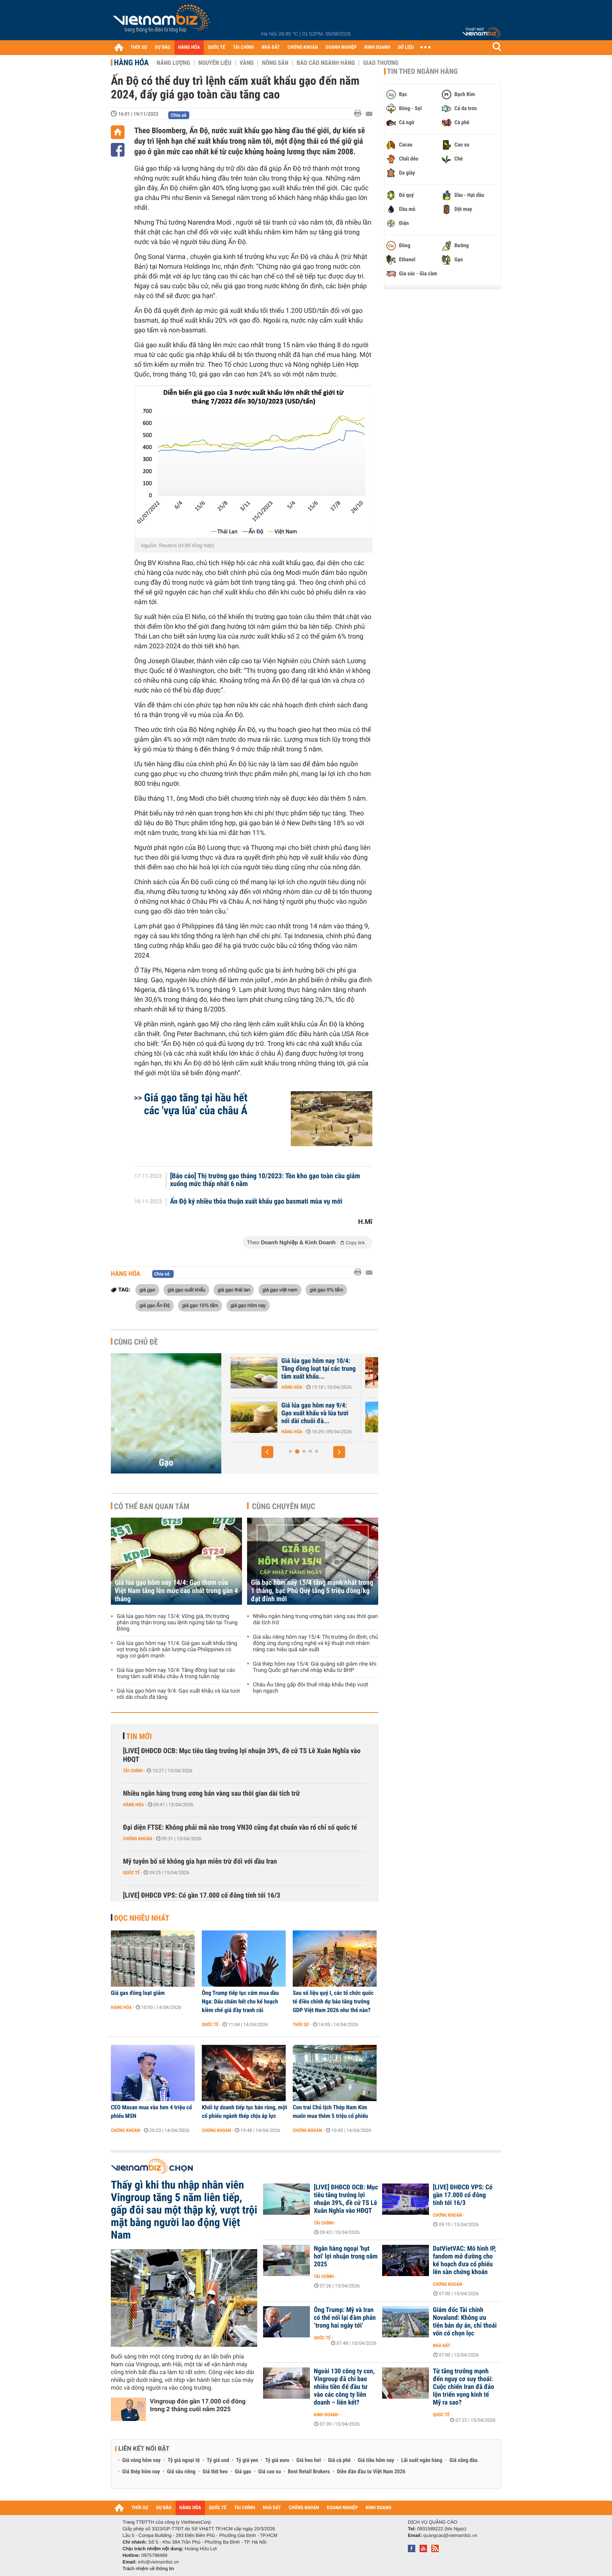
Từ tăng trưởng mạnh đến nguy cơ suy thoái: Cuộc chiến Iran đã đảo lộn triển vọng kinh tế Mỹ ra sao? (463, 2387)
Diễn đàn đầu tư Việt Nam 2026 (371, 2471)
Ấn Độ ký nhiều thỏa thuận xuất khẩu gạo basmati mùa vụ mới (256, 1202)
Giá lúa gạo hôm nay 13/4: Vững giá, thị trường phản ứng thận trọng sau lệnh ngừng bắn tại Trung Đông (177, 1622)
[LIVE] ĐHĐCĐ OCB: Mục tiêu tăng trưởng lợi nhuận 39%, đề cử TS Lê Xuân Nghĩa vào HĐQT (242, 1755)
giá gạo (147, 1289)
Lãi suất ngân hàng (421, 2460)
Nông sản (275, 62)
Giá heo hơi (308, 2460)
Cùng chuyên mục (283, 1506)
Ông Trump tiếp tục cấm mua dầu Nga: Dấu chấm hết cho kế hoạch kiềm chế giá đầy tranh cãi (240, 2001)
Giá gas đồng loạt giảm (138, 1992)
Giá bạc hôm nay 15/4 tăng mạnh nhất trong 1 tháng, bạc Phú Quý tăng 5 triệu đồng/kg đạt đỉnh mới (312, 1591)
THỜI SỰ (138, 47)
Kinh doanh (326, 2414)
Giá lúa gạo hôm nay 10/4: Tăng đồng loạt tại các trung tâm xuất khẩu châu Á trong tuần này (176, 1673)
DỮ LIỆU (406, 47)
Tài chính (133, 1770)
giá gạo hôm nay (248, 1305)
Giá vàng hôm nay (141, 2460)
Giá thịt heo (215, 2471)
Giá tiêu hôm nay (376, 2460)
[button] (267, 1452)
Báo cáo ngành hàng (326, 62)
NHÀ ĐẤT (270, 47)
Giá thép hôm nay (141, 2471)
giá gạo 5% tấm (326, 1289)
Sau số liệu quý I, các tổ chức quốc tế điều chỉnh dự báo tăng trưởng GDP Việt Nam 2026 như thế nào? (333, 2001)
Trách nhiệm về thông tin (148, 2568)
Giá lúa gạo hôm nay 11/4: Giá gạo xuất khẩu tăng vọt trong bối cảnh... (310, 1413)
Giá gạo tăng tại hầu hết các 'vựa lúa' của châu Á (195, 1104)
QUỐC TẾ (216, 47)
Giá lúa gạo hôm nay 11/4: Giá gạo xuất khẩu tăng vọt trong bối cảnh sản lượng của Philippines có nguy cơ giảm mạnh (177, 1649)
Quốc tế (131, 1872)
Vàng (247, 62)
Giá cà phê (339, 2460)
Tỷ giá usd (218, 2460)
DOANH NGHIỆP (341, 47)
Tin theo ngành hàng (422, 71)
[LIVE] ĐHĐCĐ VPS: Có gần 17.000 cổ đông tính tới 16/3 (201, 1895)
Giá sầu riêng (181, 2471)
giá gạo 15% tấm (200, 1305)
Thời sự (301, 2024)
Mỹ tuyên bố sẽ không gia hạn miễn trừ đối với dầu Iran (200, 1861)
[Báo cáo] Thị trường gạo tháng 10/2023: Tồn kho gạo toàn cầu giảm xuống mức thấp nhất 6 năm (265, 1180)
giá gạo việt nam (279, 1289)
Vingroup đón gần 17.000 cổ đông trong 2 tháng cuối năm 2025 (198, 2405)
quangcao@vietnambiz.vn (450, 2535)
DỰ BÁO (163, 47)
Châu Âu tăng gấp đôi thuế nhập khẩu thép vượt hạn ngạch (310, 1688)
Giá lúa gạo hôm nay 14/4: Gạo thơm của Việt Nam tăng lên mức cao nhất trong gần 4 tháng (176, 1591)
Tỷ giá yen (247, 2460)
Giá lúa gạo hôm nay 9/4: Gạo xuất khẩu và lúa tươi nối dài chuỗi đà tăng (178, 1694)
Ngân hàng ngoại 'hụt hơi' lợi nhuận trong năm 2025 (345, 2256)
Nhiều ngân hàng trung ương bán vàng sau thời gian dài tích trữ (315, 1619)
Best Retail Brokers (309, 2471)
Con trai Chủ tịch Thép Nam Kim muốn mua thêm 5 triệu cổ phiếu (330, 2111)
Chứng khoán (137, 1838)
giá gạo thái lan (233, 1289)
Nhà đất (441, 2345)
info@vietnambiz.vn (158, 2562)
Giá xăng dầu (463, 2460)
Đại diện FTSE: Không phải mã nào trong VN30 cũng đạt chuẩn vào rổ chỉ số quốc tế (240, 1827)
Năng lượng (173, 62)
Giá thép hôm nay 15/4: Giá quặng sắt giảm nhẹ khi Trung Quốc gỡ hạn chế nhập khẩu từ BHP (314, 1667)
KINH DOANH (377, 47)
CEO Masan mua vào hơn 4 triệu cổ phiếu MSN (151, 2111)
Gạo (166, 1462)
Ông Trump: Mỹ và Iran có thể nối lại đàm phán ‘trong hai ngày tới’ (345, 2318)
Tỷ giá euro (277, 2460)
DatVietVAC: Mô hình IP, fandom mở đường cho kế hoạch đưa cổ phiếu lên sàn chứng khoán (464, 2260)
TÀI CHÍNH (243, 47)
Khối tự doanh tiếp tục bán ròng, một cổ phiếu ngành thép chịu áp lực (244, 2111)
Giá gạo (243, 2471)
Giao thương (381, 62)
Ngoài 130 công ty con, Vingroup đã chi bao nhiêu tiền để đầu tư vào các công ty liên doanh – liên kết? (344, 2387)
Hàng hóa (131, 62)
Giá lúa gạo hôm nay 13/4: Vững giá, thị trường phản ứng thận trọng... (309, 1369)
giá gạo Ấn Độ (154, 1305)
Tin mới (139, 1736)
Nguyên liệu (214, 62)
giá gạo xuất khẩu (186, 1289)
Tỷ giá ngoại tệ (184, 2460)
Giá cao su (269, 2471)
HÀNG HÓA (189, 47)
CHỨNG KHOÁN (303, 47)
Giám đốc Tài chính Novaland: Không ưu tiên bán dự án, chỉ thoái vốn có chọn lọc (465, 2321)
